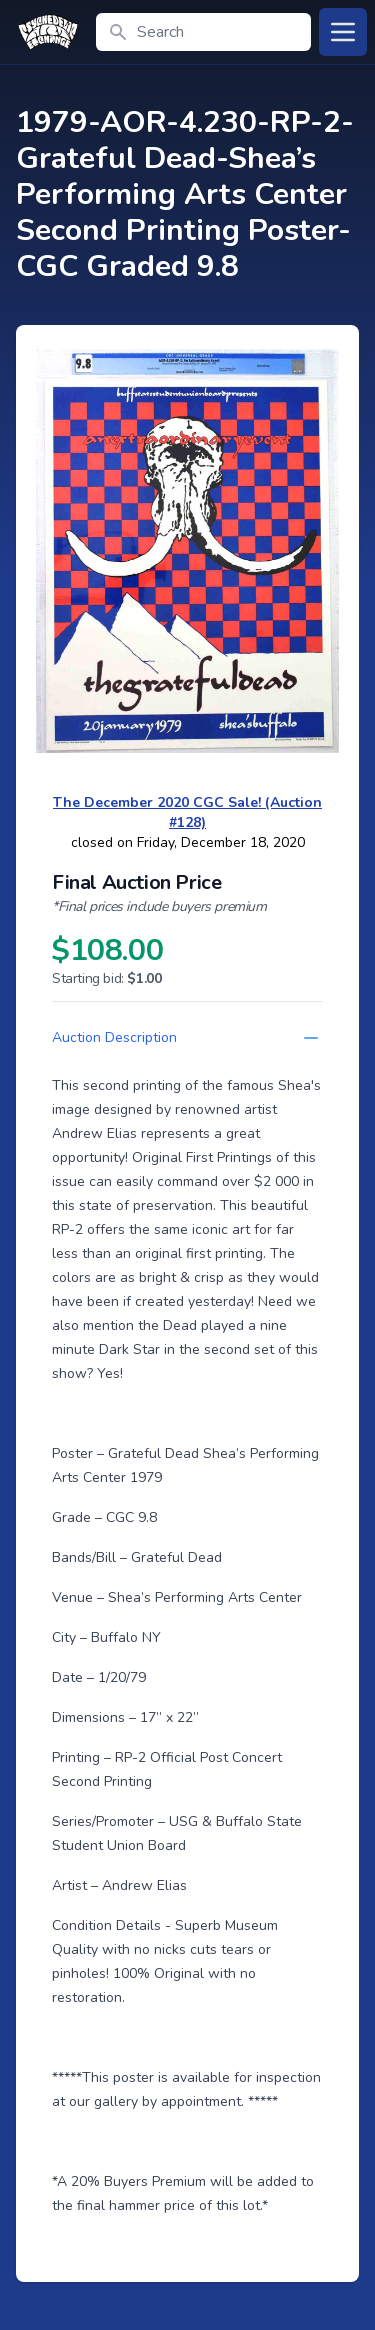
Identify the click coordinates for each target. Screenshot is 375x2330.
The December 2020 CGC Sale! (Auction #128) (187, 812)
